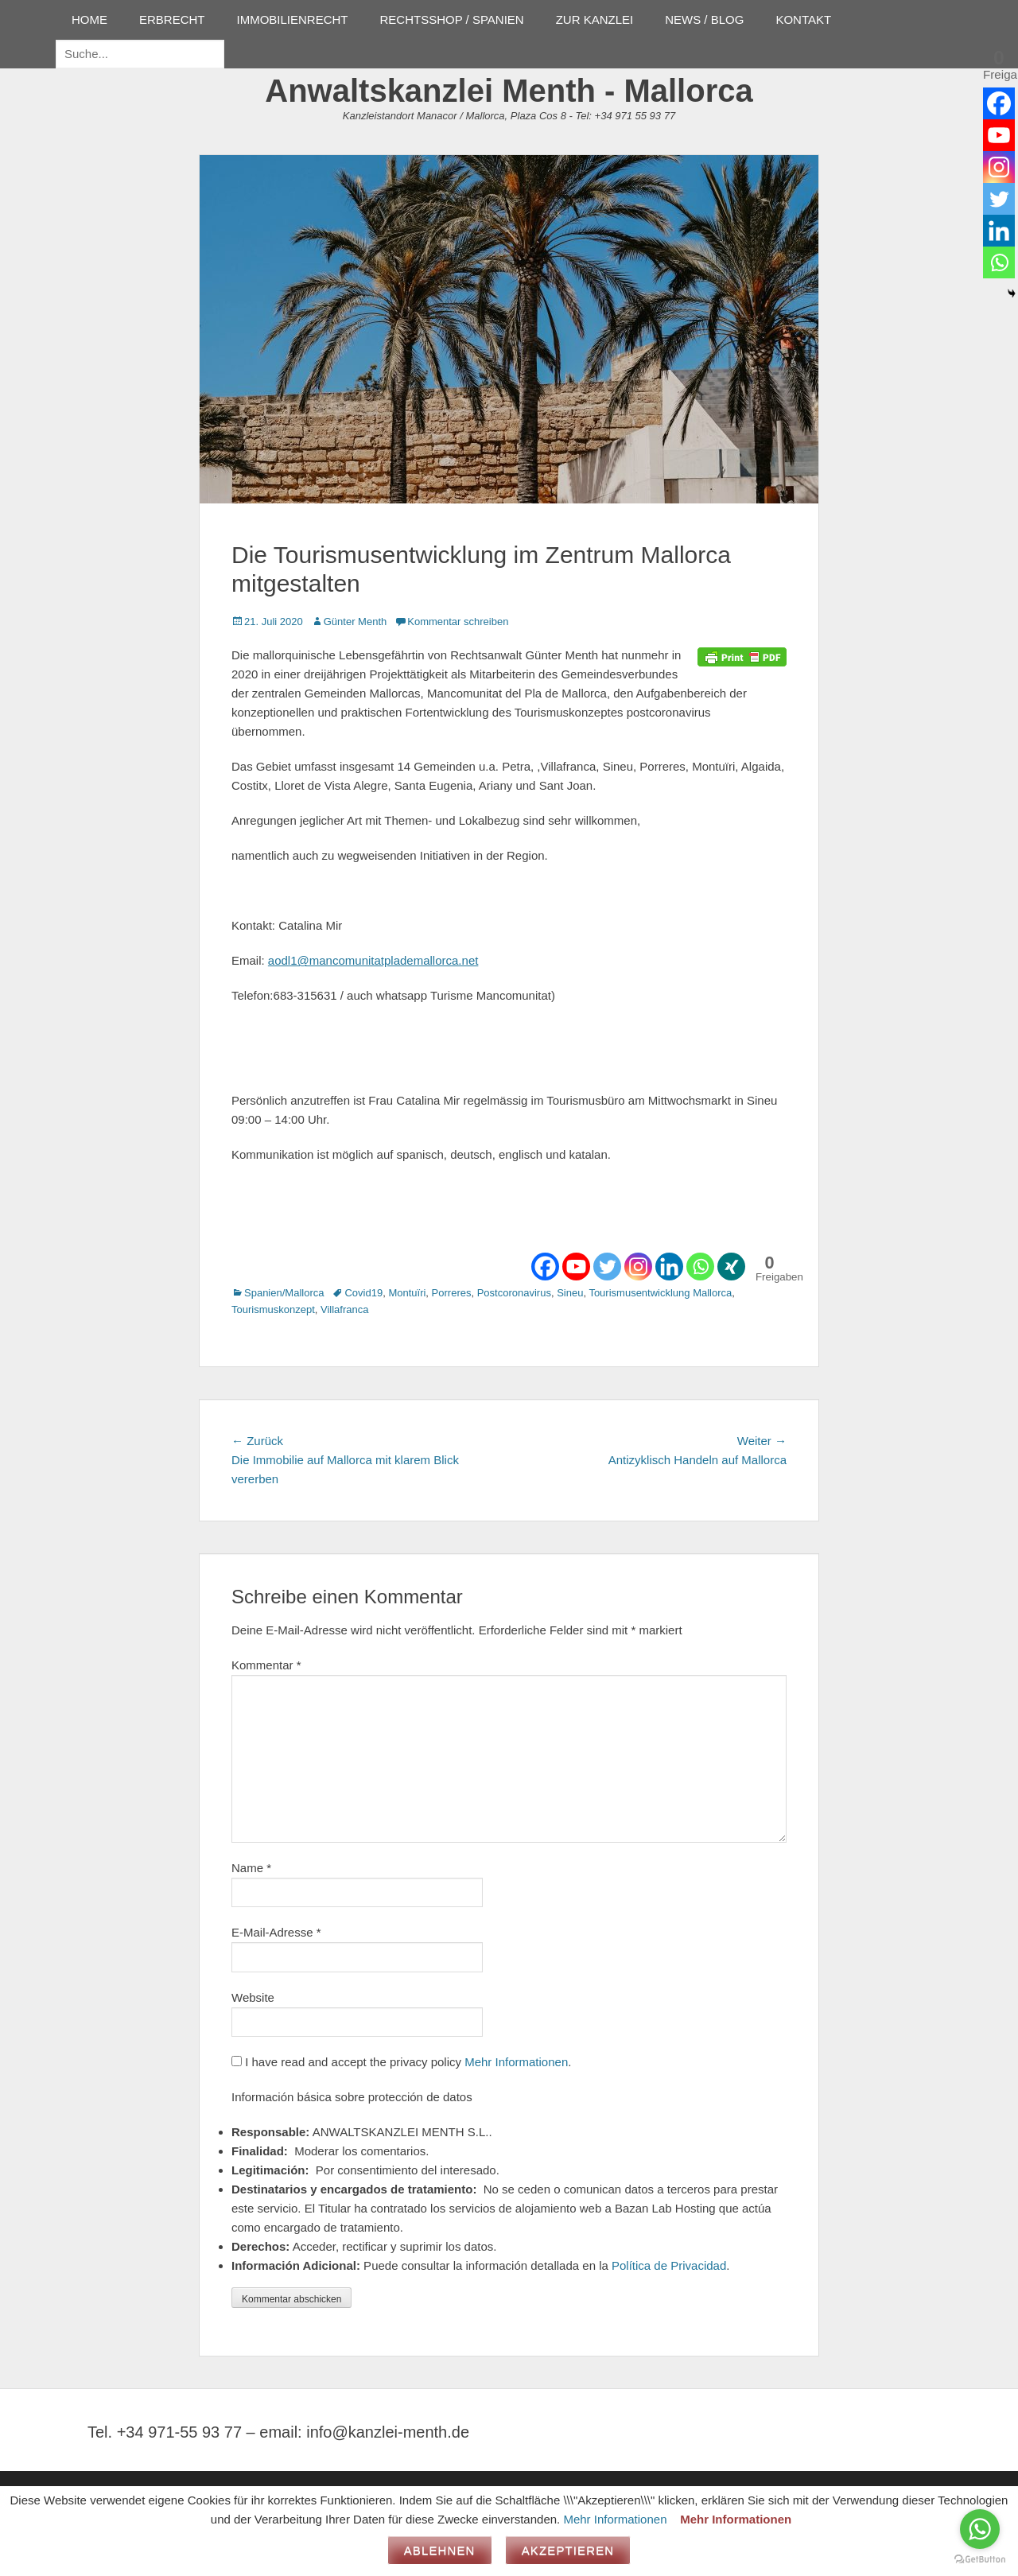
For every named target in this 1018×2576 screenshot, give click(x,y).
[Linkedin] (669, 1266)
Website (252, 1997)
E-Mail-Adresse (276, 1932)
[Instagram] (638, 1266)
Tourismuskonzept (273, 1309)
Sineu (570, 1293)
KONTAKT (803, 19)
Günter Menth (355, 621)
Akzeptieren (568, 2550)
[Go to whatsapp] (980, 2529)
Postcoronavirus (514, 1293)
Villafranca (344, 1309)
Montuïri (406, 1293)
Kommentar (266, 1665)
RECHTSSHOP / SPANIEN (452, 19)
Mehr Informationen (516, 2062)
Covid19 (363, 1293)
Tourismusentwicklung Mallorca (660, 1293)
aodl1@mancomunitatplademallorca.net (373, 960)
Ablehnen (440, 2550)
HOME (89, 19)
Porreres (452, 1293)
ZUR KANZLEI (595, 19)
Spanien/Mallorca (284, 1293)
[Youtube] (576, 1266)
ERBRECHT (172, 19)
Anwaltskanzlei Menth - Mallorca (508, 90)
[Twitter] (607, 1266)
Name (251, 1868)
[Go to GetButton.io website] (979, 2560)
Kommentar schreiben (457, 621)
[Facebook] (545, 1266)
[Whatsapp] (700, 1266)
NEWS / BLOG (704, 19)
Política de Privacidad (669, 2265)
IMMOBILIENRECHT (292, 19)
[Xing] (731, 1266)
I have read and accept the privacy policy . (401, 2062)
